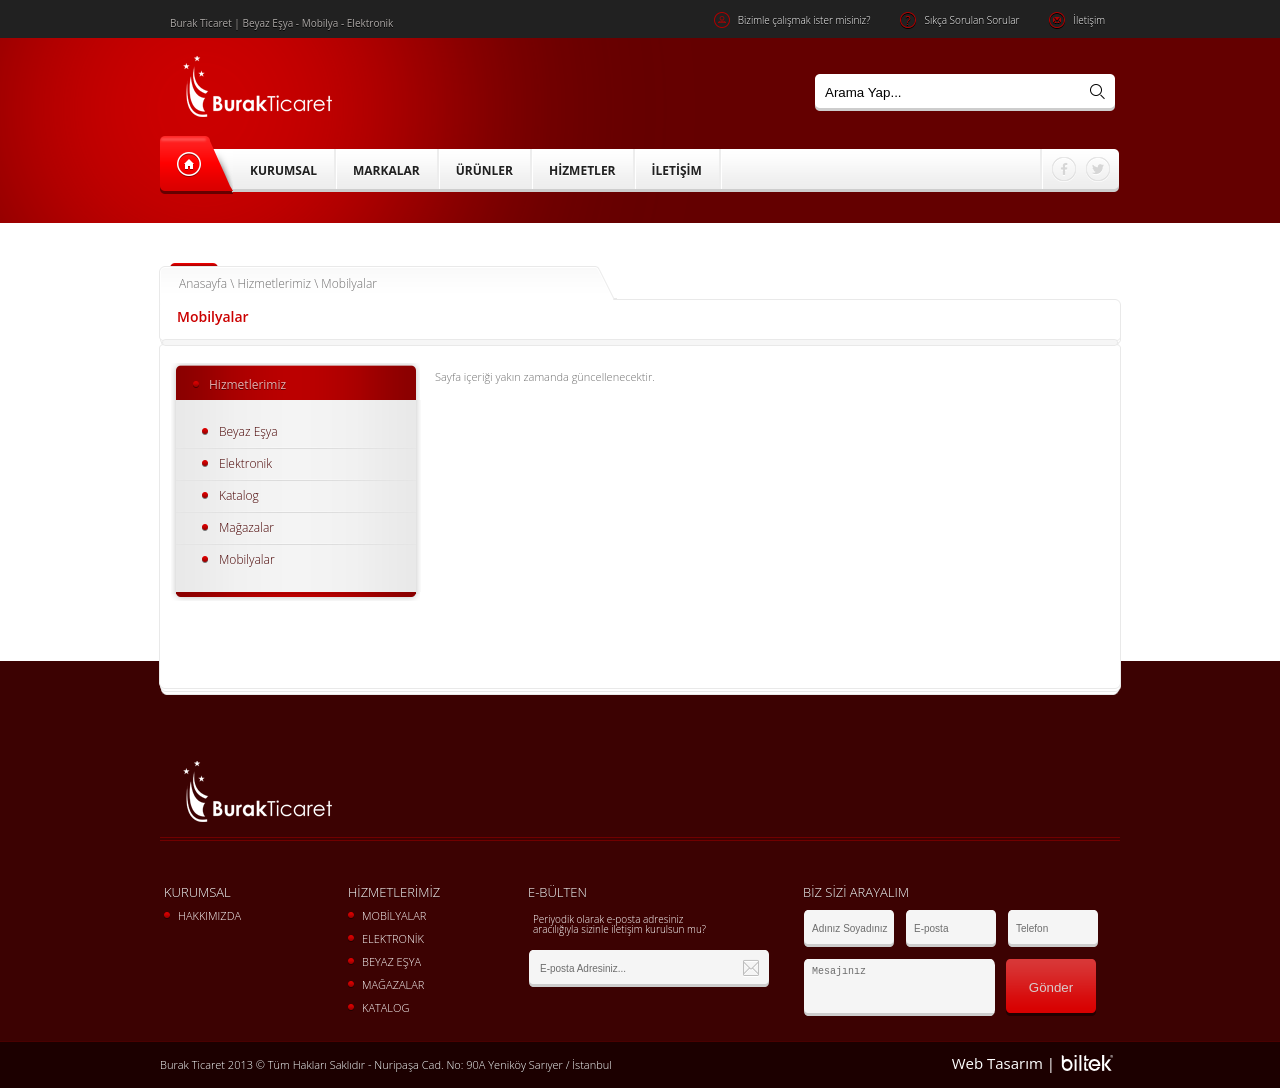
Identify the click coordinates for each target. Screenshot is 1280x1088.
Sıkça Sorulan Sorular (959, 20)
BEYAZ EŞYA (391, 961)
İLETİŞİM (677, 170)
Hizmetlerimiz (274, 283)
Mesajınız (899, 987)
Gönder (1051, 987)
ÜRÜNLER (484, 170)
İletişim (1077, 20)
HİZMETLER (582, 170)
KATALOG (385, 1007)
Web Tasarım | (1003, 1063)
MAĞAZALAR (393, 984)
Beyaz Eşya (248, 431)
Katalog (239, 495)
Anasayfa (203, 283)
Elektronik (245, 463)
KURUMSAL (283, 170)
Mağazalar (246, 527)
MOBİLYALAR (394, 915)
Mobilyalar (247, 559)
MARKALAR (386, 170)
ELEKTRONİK (393, 938)
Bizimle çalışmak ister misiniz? (792, 20)
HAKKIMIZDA (209, 915)
